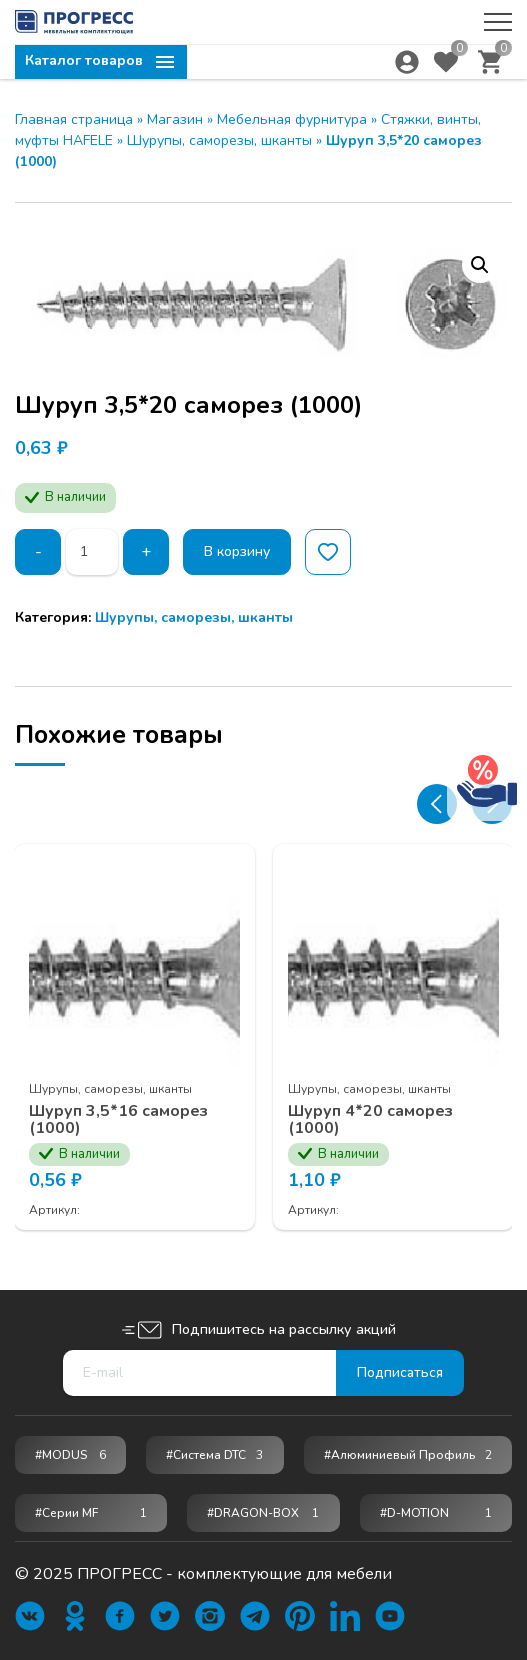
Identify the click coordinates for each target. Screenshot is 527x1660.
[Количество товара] (92, 552)
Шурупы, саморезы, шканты (219, 140)
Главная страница (74, 119)
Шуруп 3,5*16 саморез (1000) (119, 1118)
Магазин (175, 119)
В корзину (237, 551)
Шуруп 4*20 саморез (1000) (371, 1118)
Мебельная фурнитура (292, 119)
